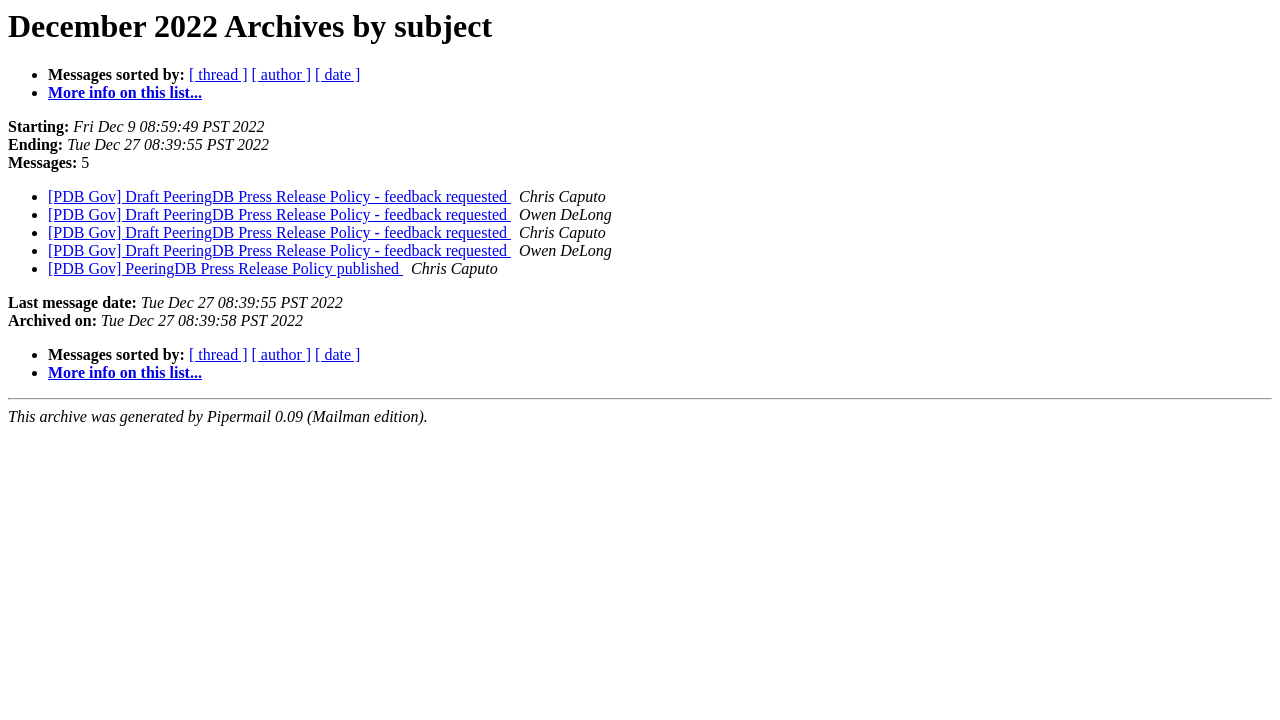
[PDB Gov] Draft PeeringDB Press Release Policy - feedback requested (279, 196)
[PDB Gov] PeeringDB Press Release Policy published (225, 268)
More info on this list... (125, 92)
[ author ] (282, 74)
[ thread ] (218, 74)
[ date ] (337, 74)
